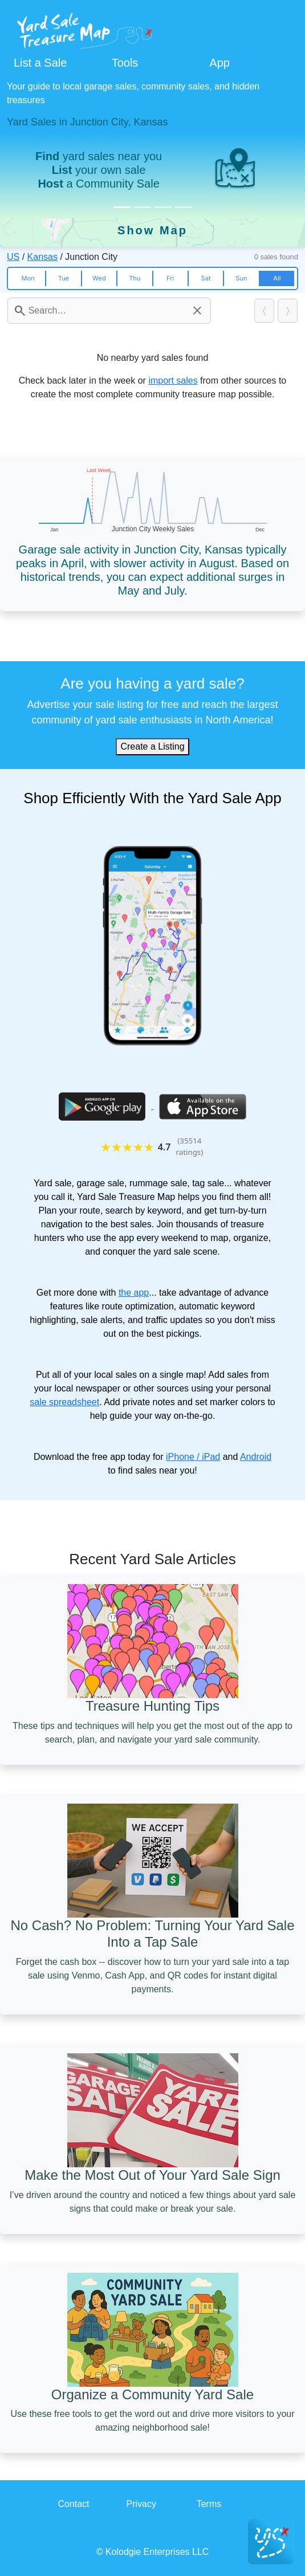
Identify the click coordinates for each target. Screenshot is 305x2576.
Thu (134, 278)
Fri (170, 278)
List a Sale (40, 62)
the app (134, 1292)
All (276, 278)
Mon (28, 278)
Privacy (141, 2504)
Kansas (42, 257)
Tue (63, 278)
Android (255, 1457)
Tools (125, 62)
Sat (206, 278)
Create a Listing (152, 746)
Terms (209, 2504)
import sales (172, 380)
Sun (241, 278)
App (219, 62)
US (13, 257)
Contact (73, 2504)
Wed (99, 278)
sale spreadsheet (64, 1402)
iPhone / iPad (193, 1457)
